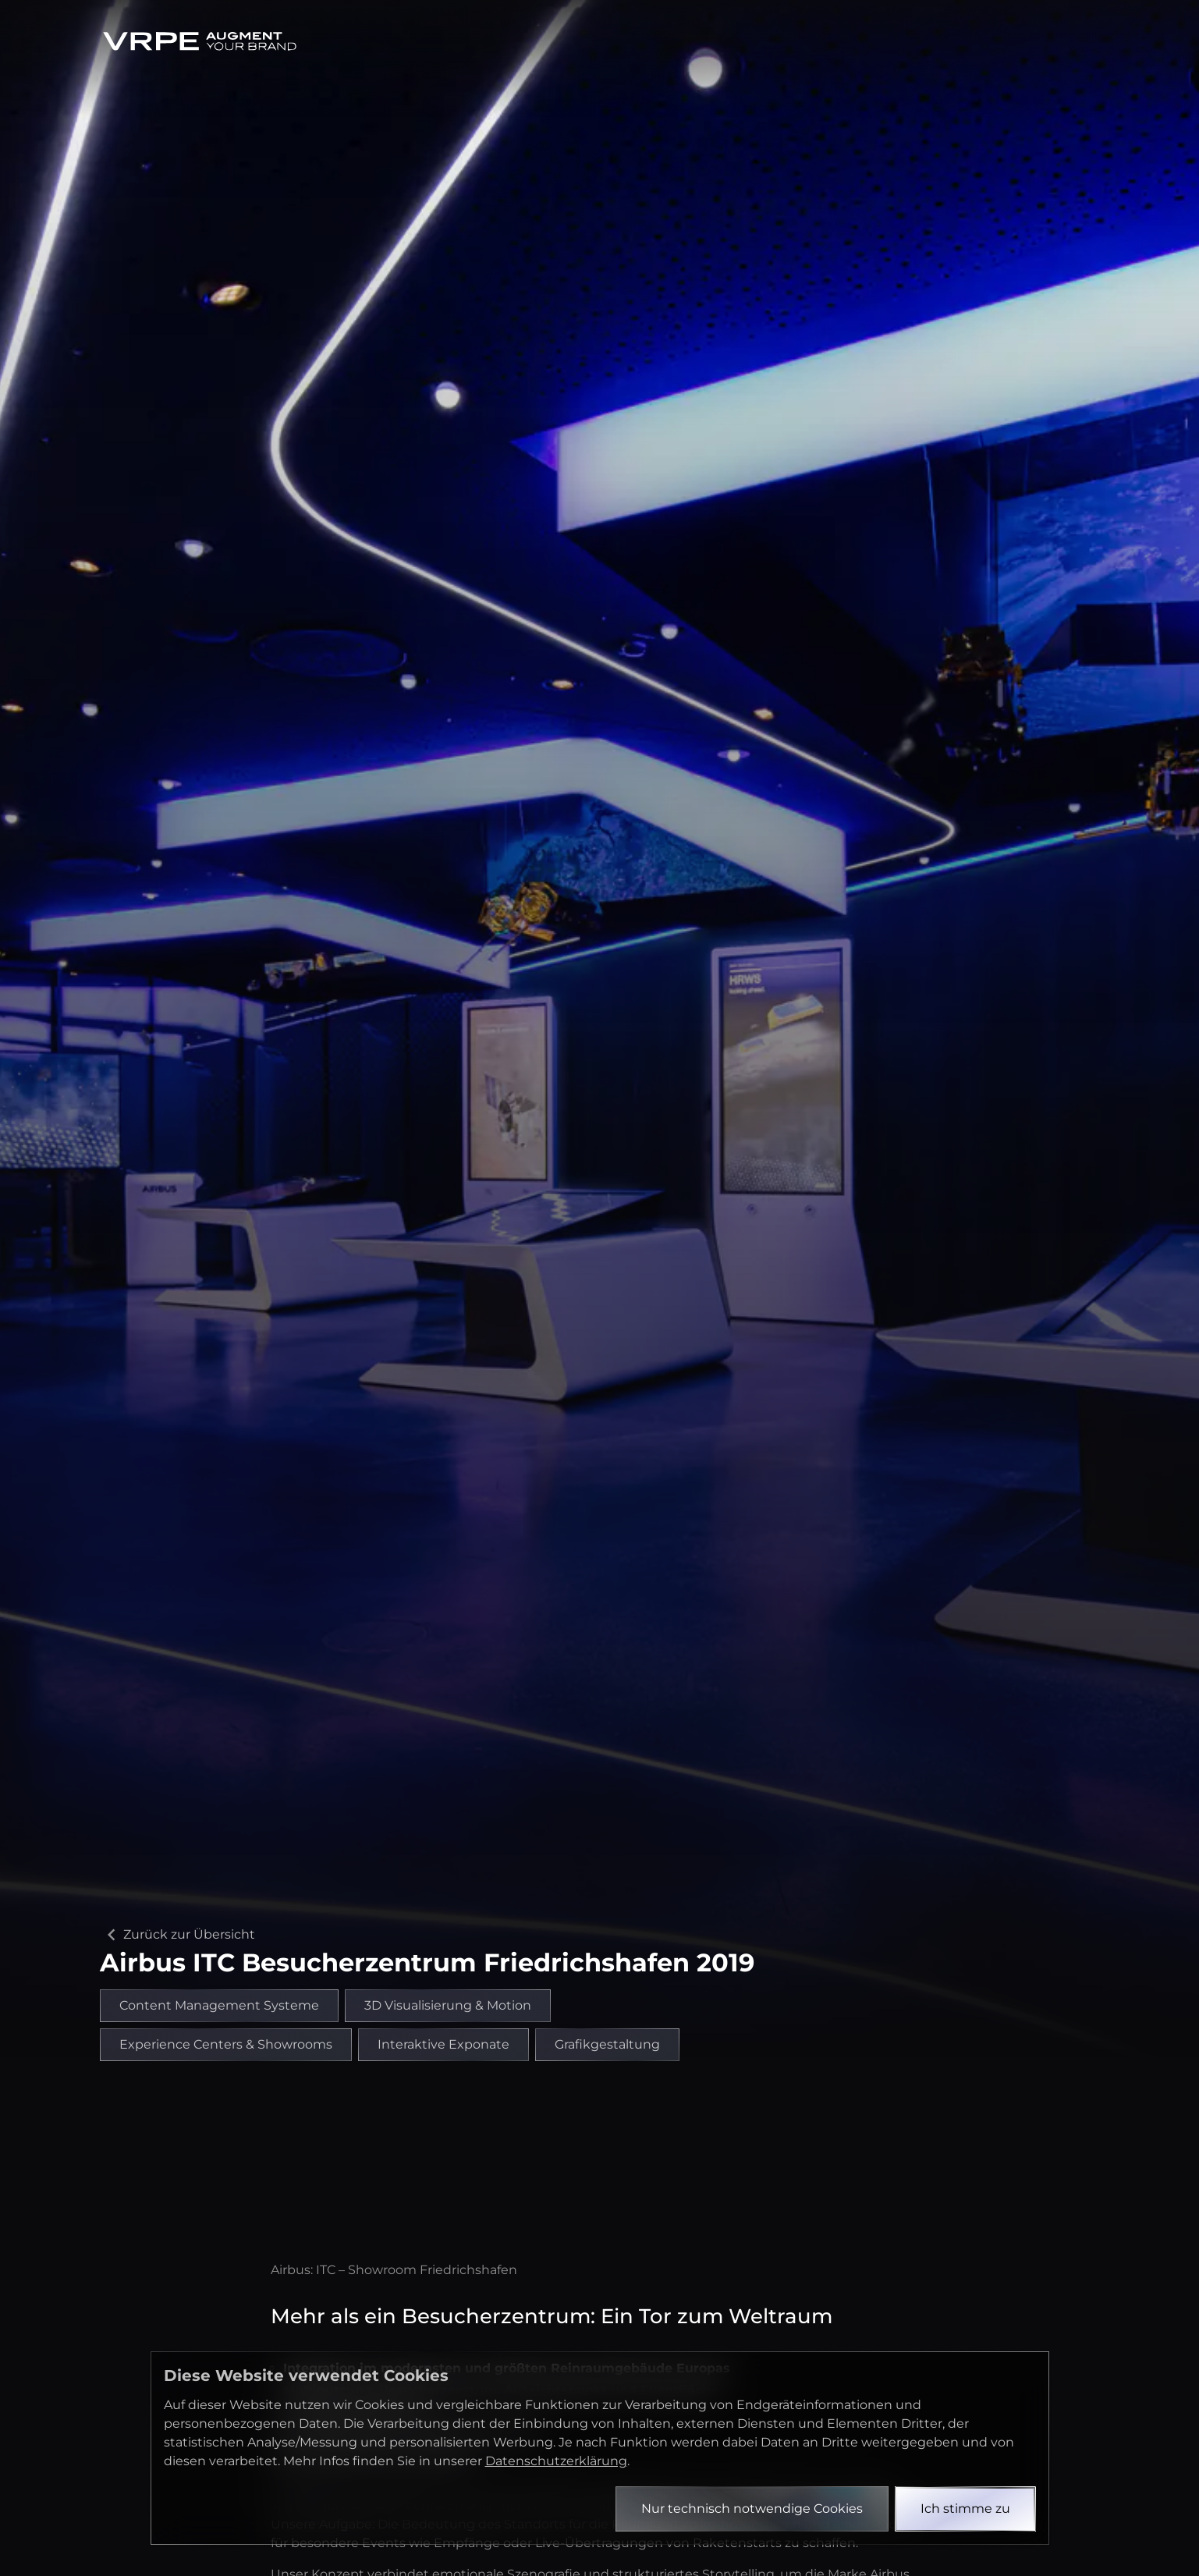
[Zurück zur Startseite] (200, 40)
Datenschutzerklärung (556, 2461)
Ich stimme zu (965, 2508)
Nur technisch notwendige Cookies (752, 2508)
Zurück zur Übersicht (177, 1935)
